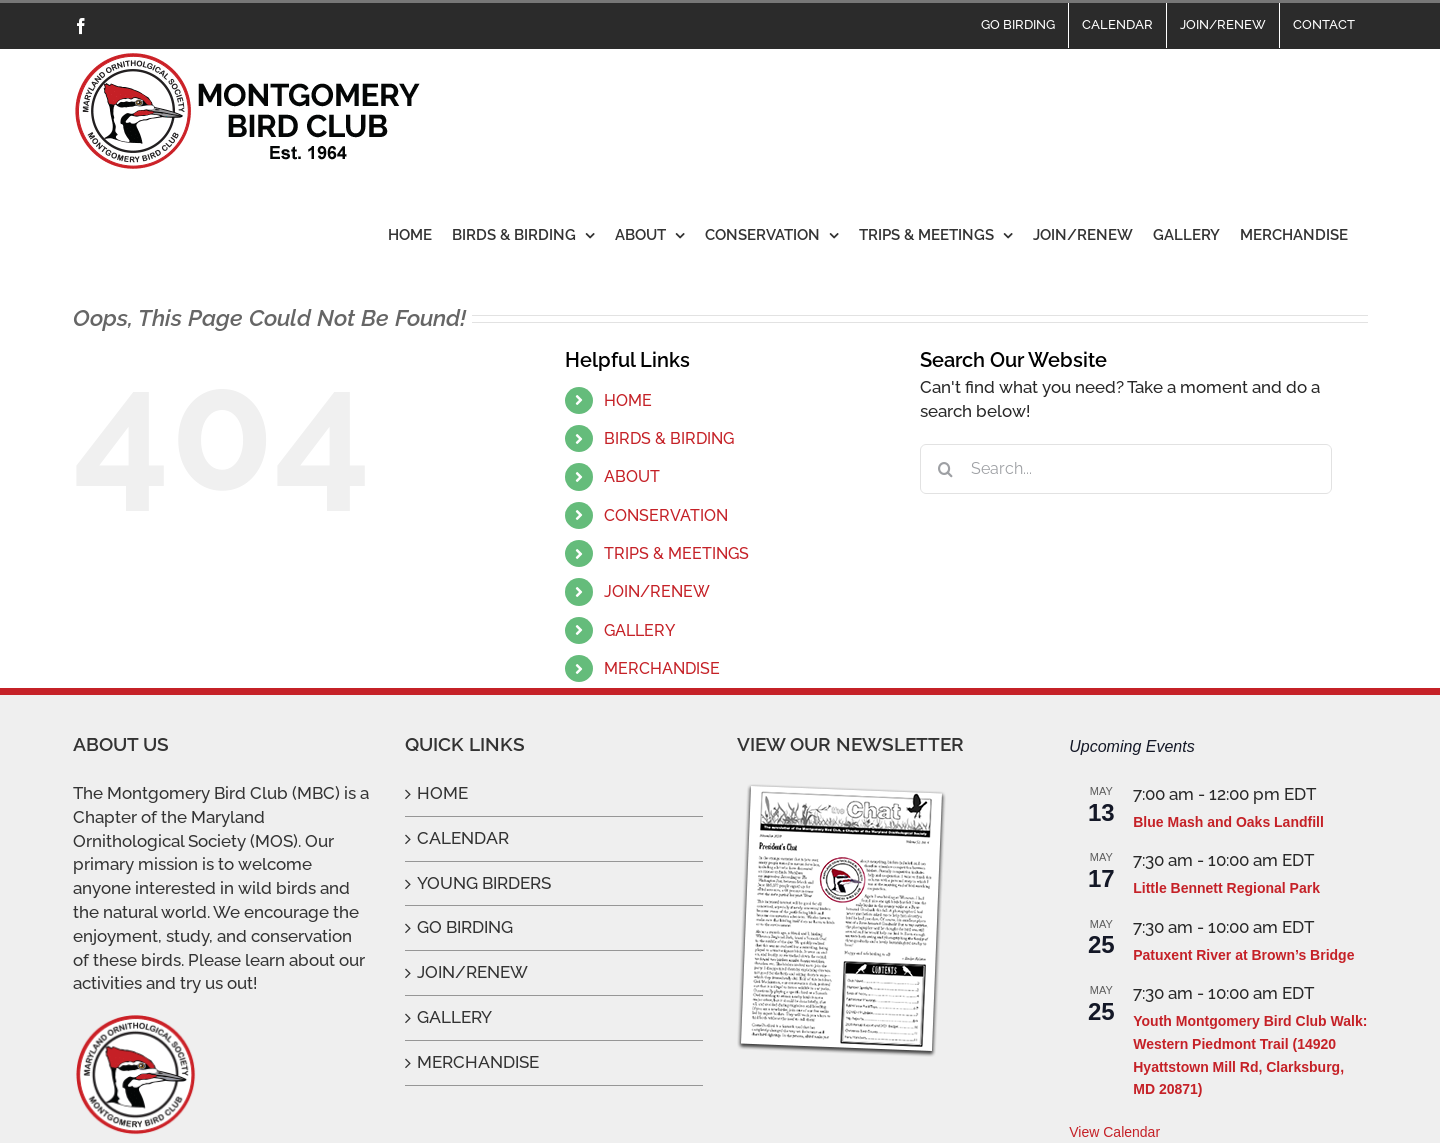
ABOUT (632, 476)
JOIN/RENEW (657, 591)
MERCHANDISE (662, 668)
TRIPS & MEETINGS (676, 553)
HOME (628, 400)
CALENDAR (463, 838)
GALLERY (639, 630)
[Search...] (1126, 469)
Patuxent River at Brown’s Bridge (1243, 955)
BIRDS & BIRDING (669, 438)
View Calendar (1114, 1132)
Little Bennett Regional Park (1226, 888)
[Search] (945, 469)
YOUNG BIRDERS (484, 883)
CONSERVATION (666, 515)
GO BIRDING (465, 927)
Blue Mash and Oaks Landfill (1228, 822)
